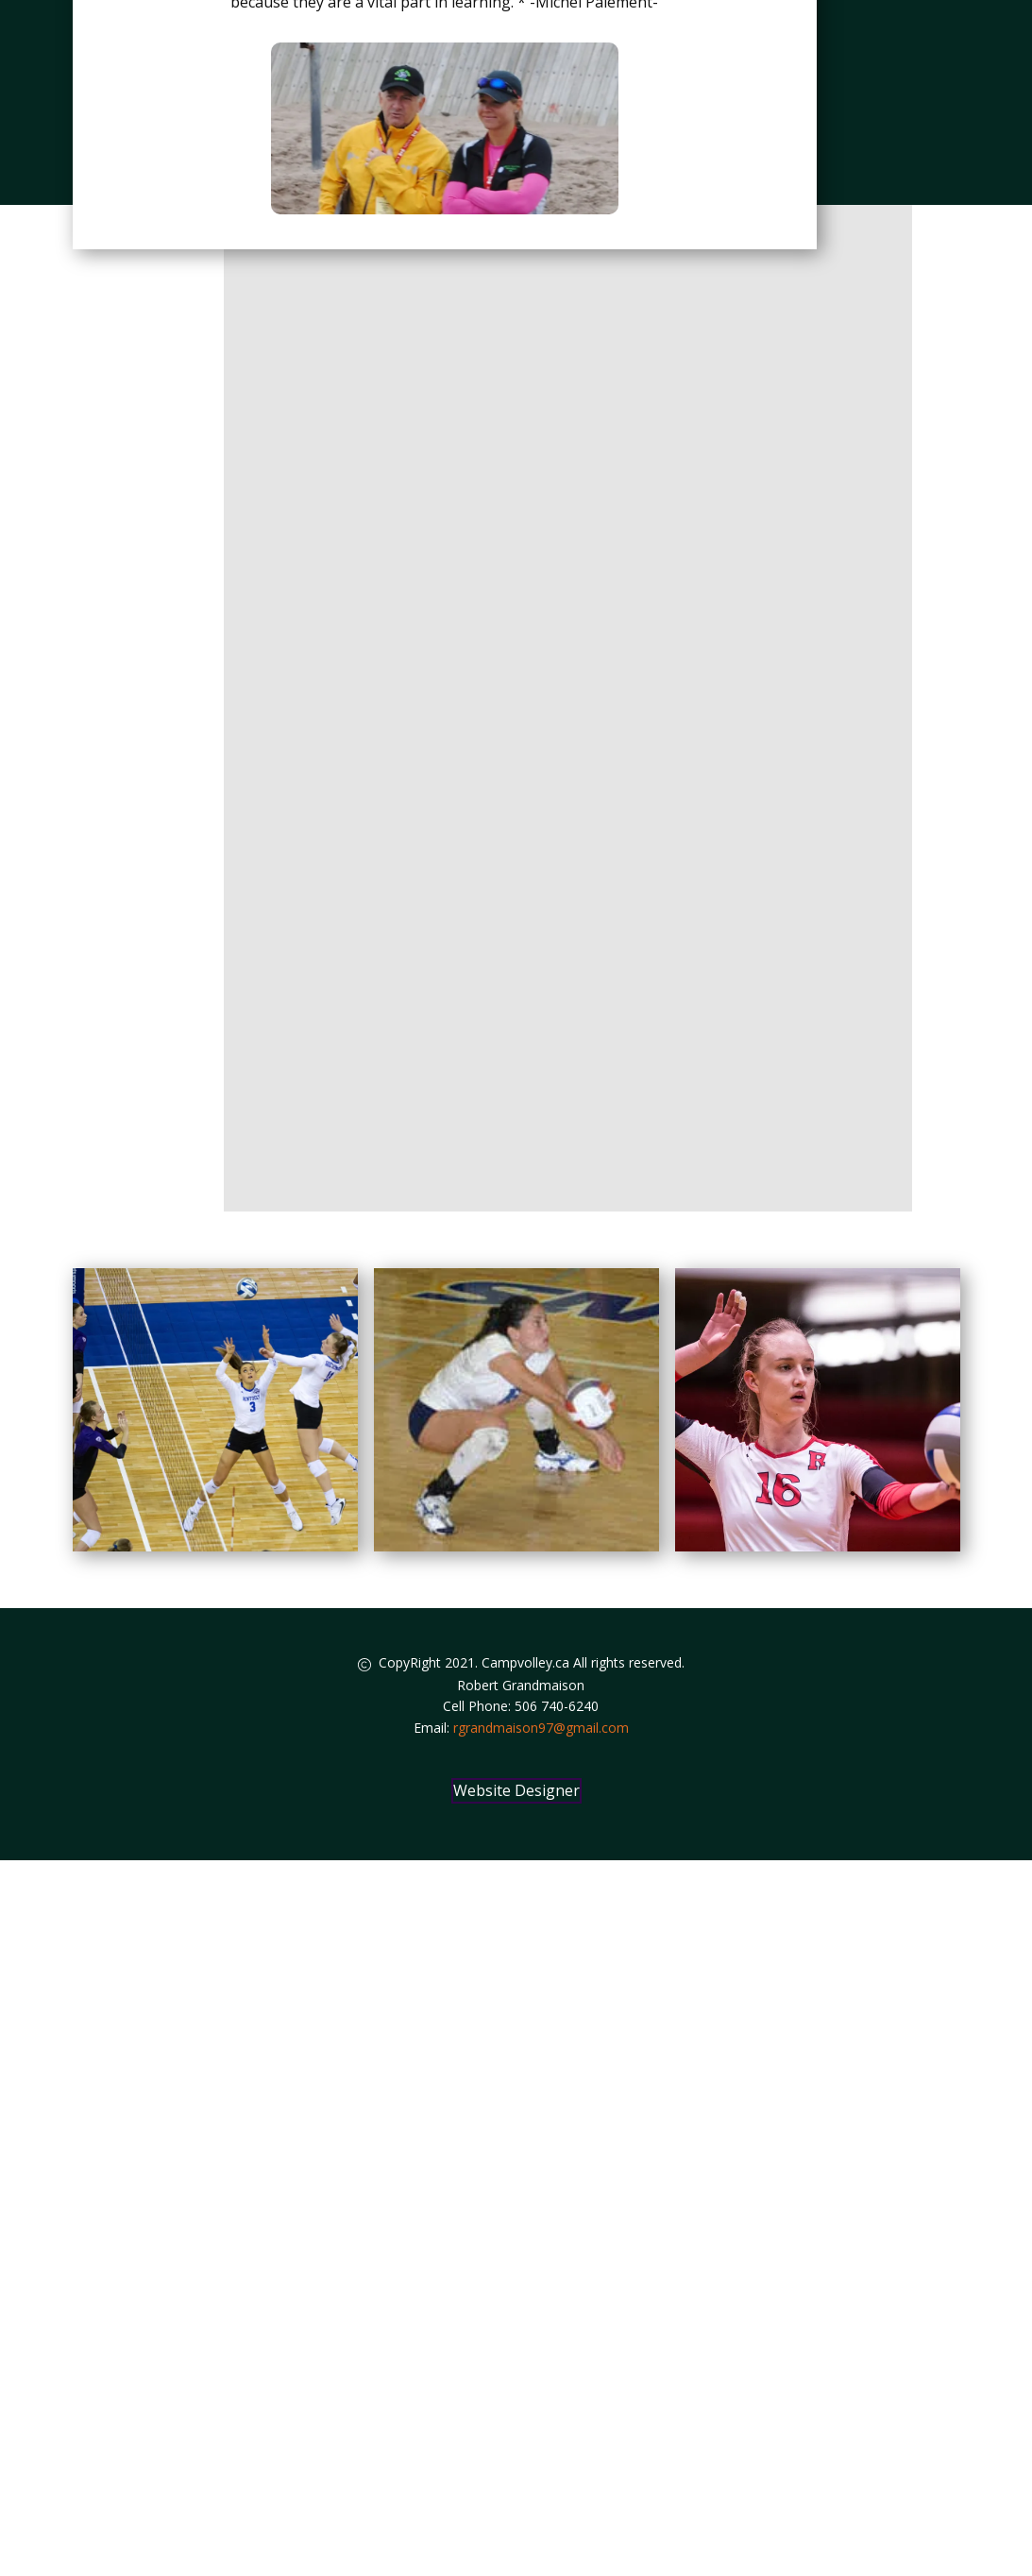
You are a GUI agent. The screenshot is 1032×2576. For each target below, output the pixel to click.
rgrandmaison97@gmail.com (541, 1728)
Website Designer (516, 1790)
